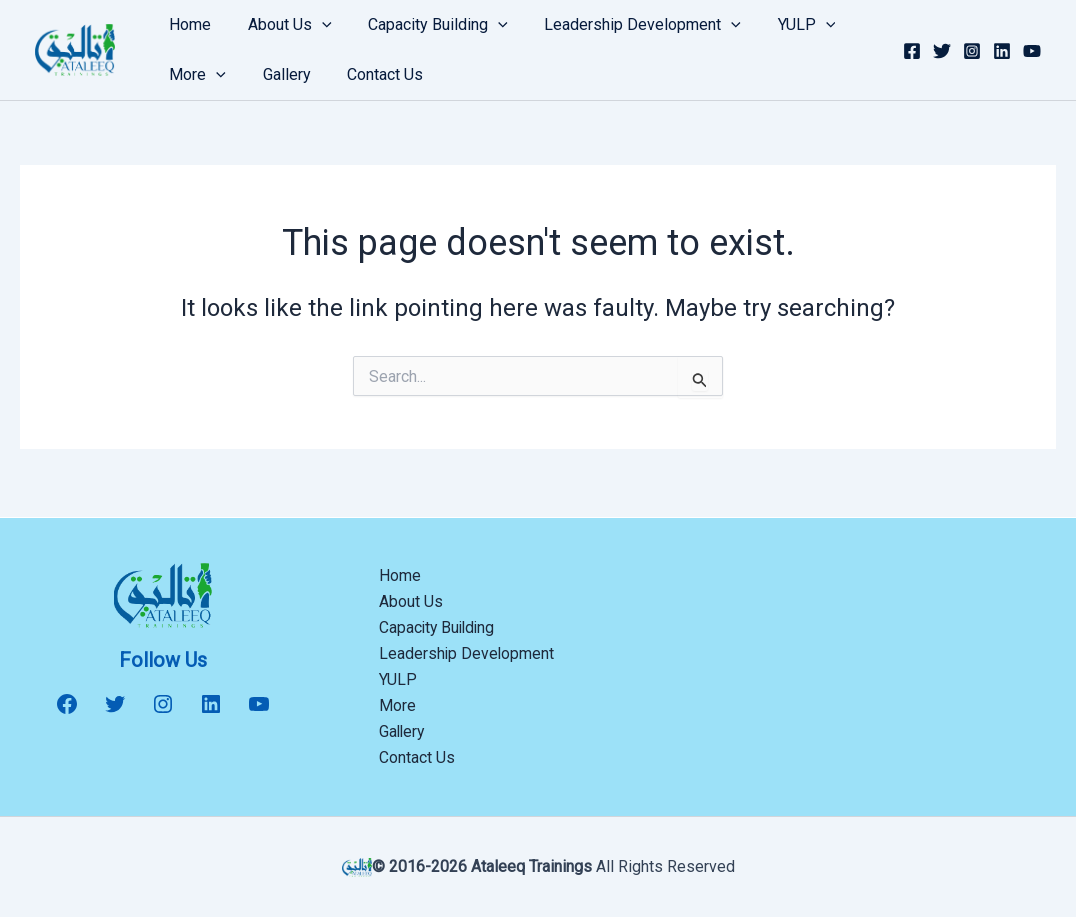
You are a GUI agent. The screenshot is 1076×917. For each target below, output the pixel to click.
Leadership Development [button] (626, 25)
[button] (315, 25)
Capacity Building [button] (427, 25)
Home (188, 24)
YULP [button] (786, 25)
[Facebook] (912, 51)
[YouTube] (1032, 51)
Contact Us (374, 74)
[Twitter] (942, 51)
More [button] (195, 75)
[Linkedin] (1002, 51)
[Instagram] (972, 51)
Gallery (280, 74)
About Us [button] (283, 25)
